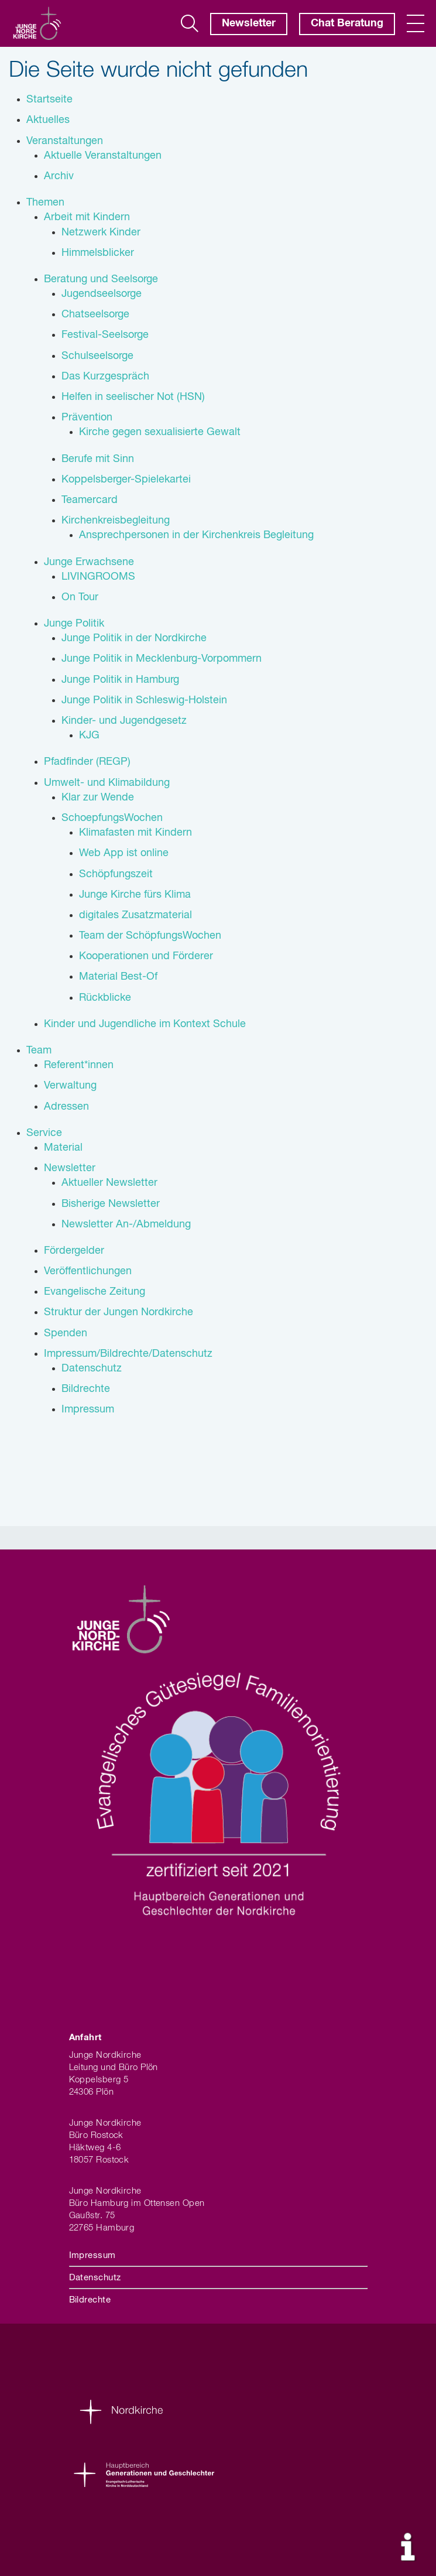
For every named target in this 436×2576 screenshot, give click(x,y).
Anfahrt (85, 2037)
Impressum (92, 2255)
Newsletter (249, 23)
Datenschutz (95, 2277)
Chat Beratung (347, 23)
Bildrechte (90, 2300)
